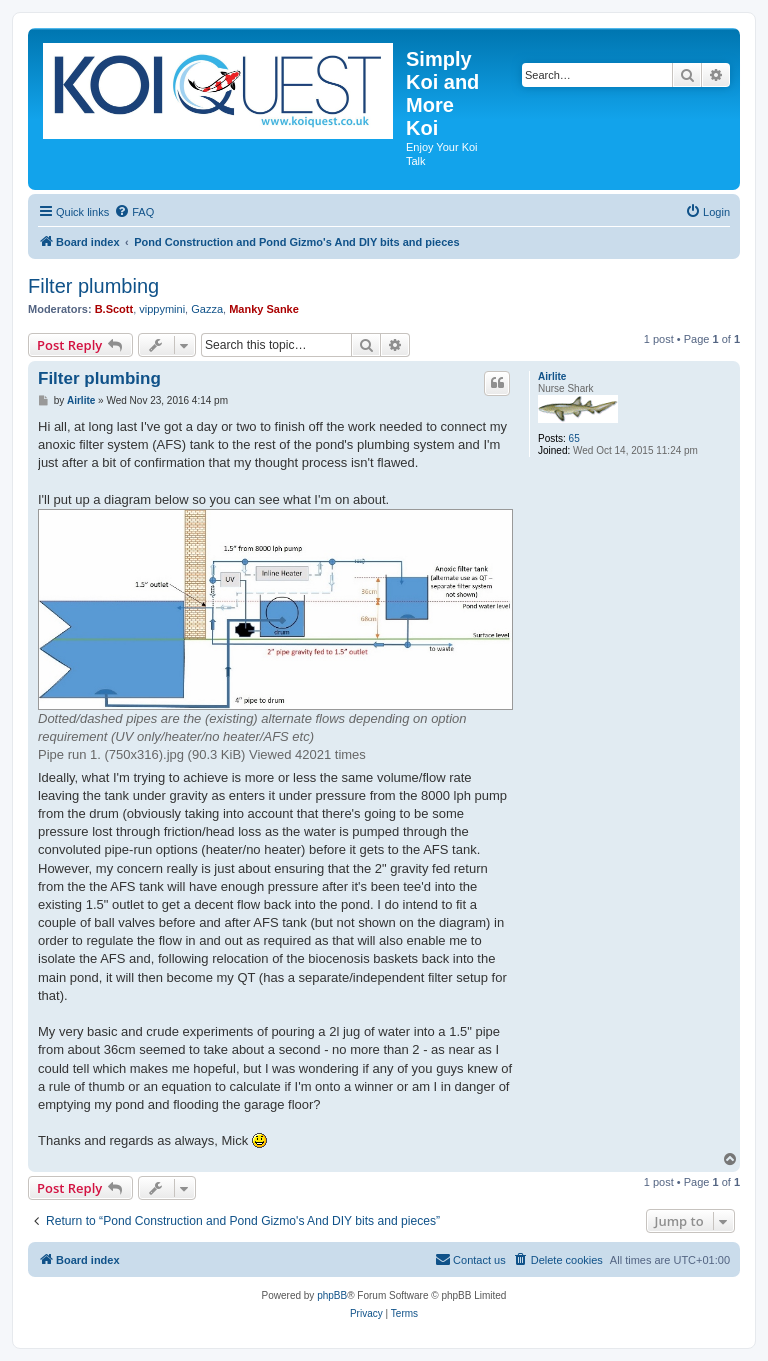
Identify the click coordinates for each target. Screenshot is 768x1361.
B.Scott (114, 309)
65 (574, 438)
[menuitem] (134, 212)
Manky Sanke (264, 309)
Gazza (207, 309)
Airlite (552, 376)
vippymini (162, 309)
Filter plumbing (93, 286)
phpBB (332, 1295)
